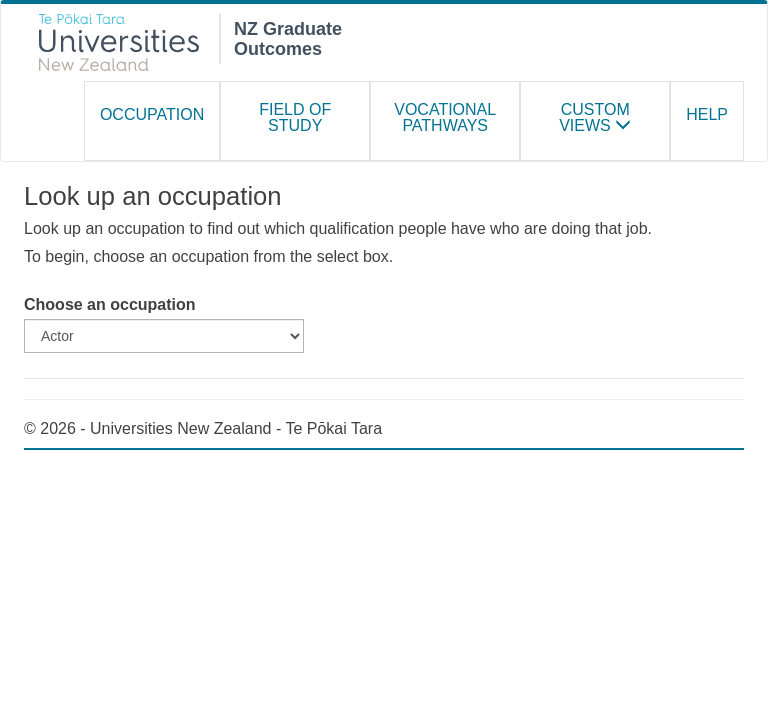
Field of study (295, 117)
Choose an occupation (110, 304)
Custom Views (595, 117)
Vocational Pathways (445, 117)
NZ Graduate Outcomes (288, 36)
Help (707, 114)
